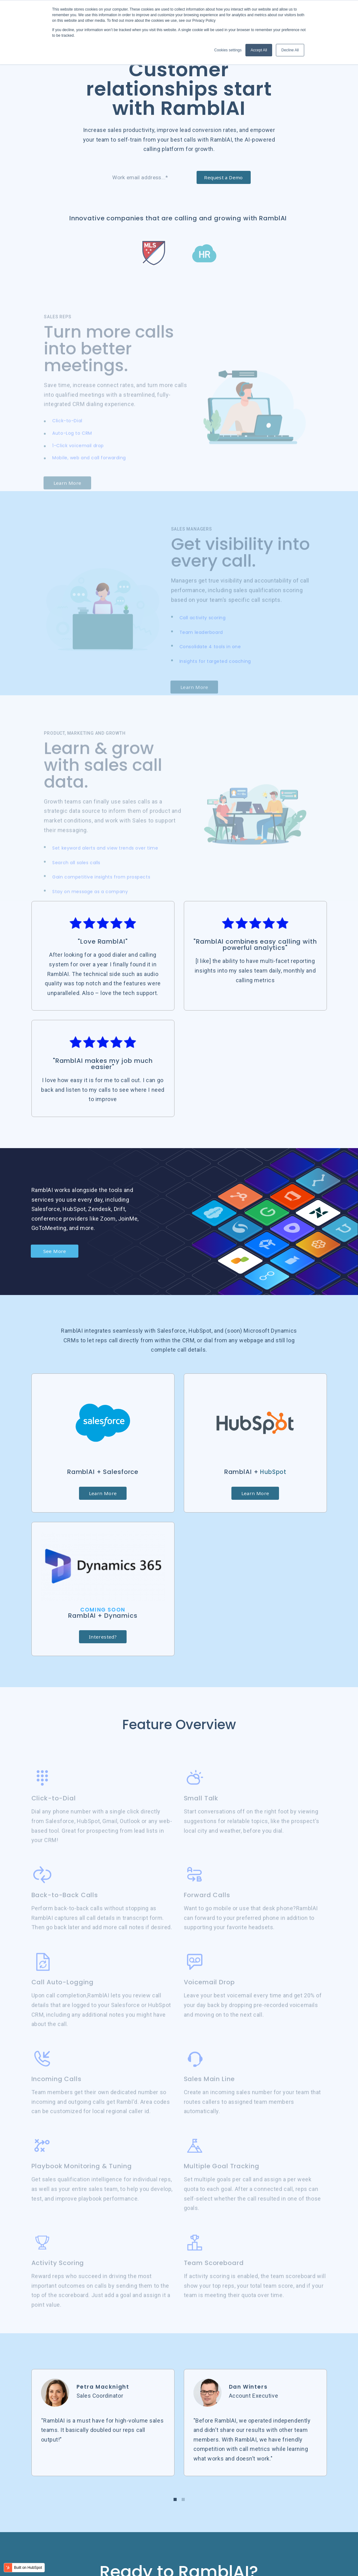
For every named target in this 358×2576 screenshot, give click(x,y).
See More (56, 1276)
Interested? (102, 1664)
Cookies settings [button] (228, 50)
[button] (175, 2527)
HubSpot (273, 1497)
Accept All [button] (259, 50)
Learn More (103, 1519)
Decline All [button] (290, 50)
